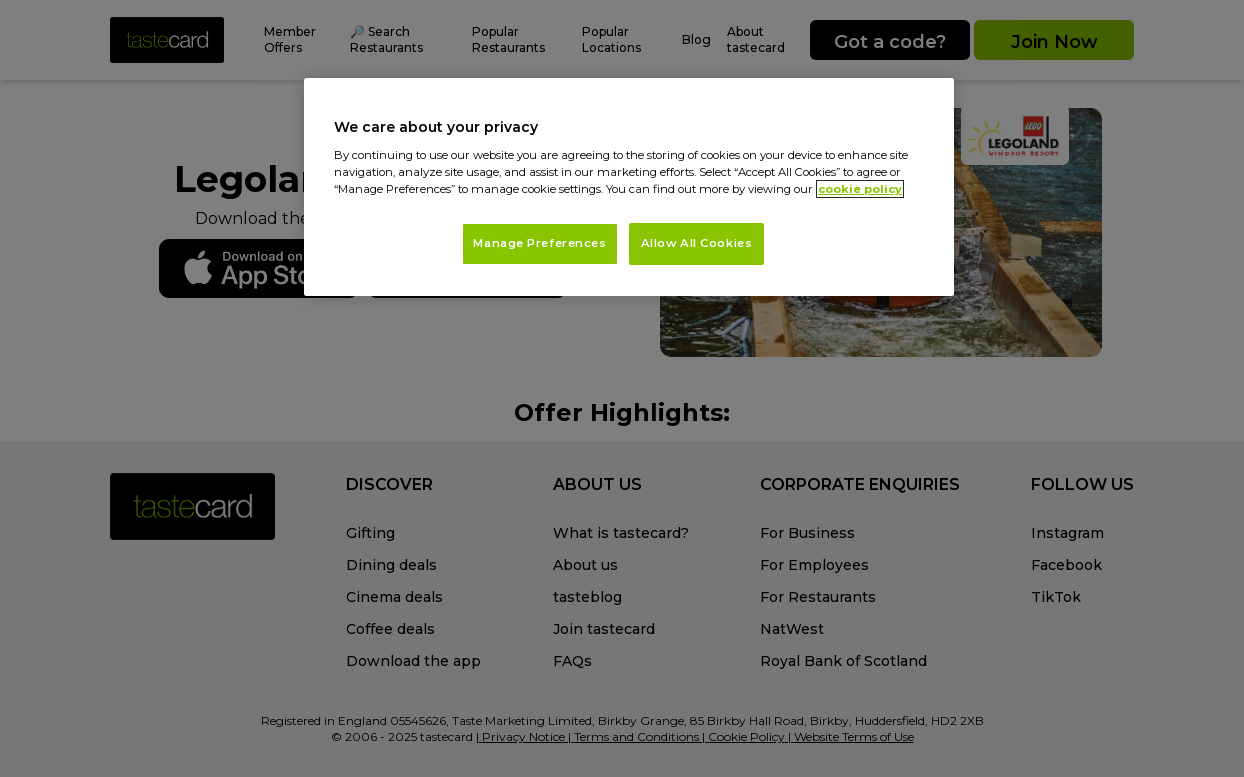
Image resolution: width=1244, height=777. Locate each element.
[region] (629, 187)
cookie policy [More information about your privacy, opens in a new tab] (860, 189)
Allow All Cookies (697, 243)
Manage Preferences (539, 243)
